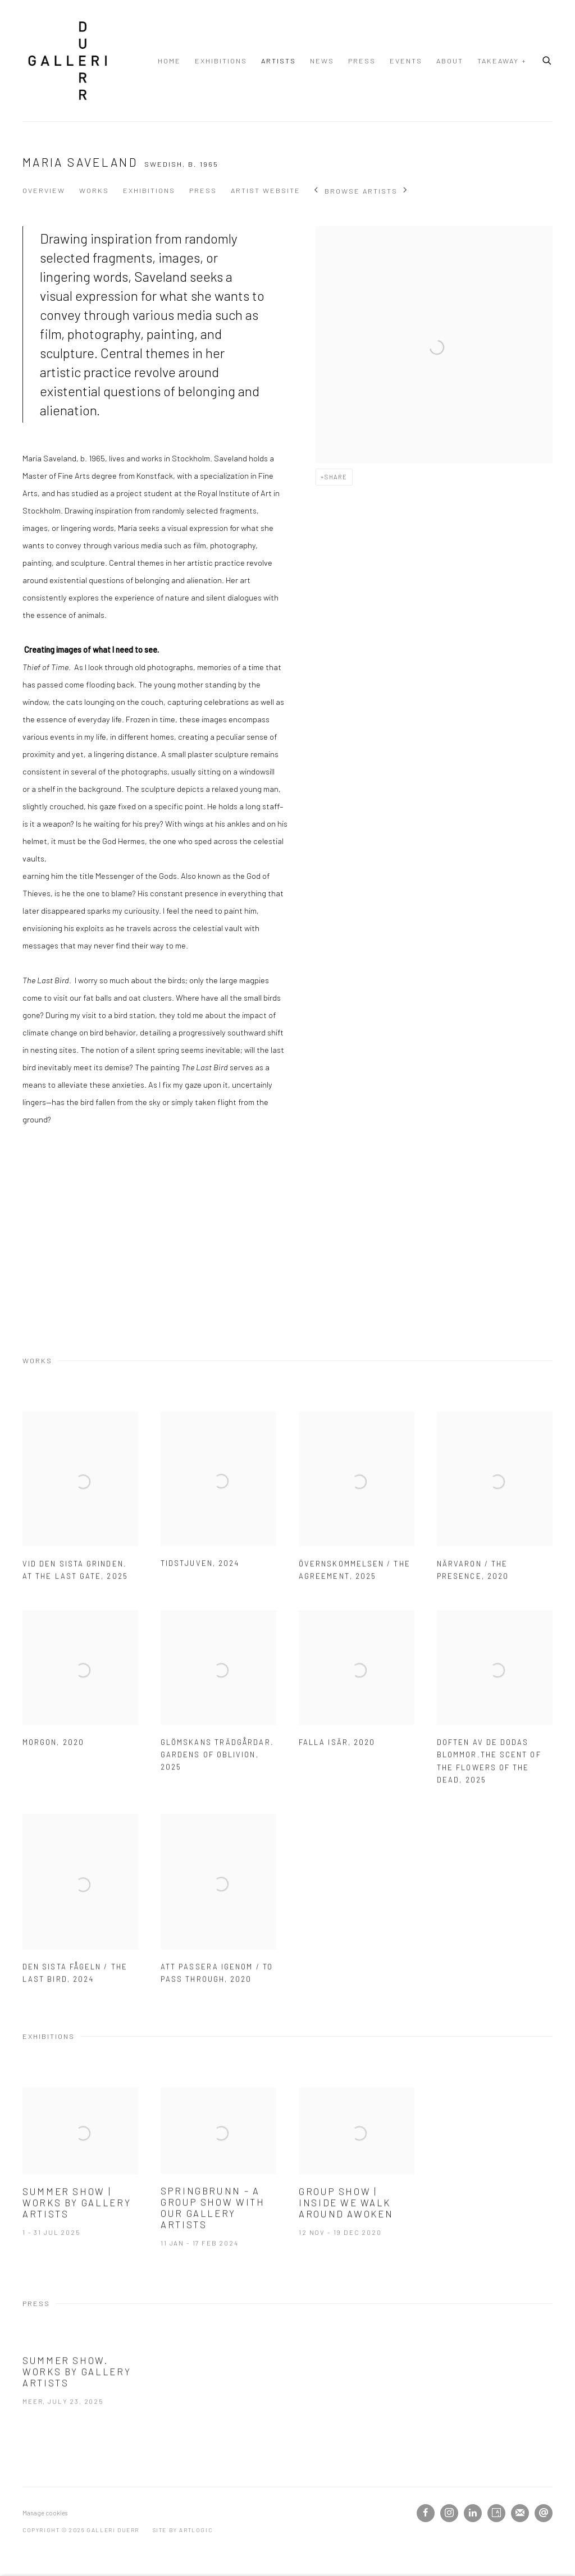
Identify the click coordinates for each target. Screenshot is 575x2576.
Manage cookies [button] (44, 2513)
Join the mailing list (520, 2513)
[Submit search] (547, 59)
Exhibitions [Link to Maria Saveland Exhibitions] (149, 190)
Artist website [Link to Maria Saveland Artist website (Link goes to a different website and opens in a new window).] (265, 190)
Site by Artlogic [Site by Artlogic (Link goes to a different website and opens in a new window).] (183, 2530)
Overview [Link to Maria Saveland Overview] (43, 190)
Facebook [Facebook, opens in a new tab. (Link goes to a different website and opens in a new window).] (426, 2513)
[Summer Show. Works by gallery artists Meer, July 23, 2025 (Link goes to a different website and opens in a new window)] (80, 2400)
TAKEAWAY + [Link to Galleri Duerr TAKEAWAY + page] (502, 60)
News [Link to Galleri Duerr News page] (322, 60)
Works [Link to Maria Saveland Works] (94, 190)
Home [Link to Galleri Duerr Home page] (169, 60)
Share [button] (336, 476)
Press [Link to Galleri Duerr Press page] (362, 60)
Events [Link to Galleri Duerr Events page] (406, 60)
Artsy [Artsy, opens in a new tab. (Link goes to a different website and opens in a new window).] (496, 2513)
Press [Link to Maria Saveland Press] (203, 190)
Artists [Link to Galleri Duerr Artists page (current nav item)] (278, 60)
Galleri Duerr (67, 61)
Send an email (544, 2513)
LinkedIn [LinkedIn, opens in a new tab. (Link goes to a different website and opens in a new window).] (473, 2513)
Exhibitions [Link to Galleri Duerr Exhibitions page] (221, 60)
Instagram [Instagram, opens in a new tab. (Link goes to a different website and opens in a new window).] (449, 2513)
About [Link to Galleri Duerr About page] (449, 60)
